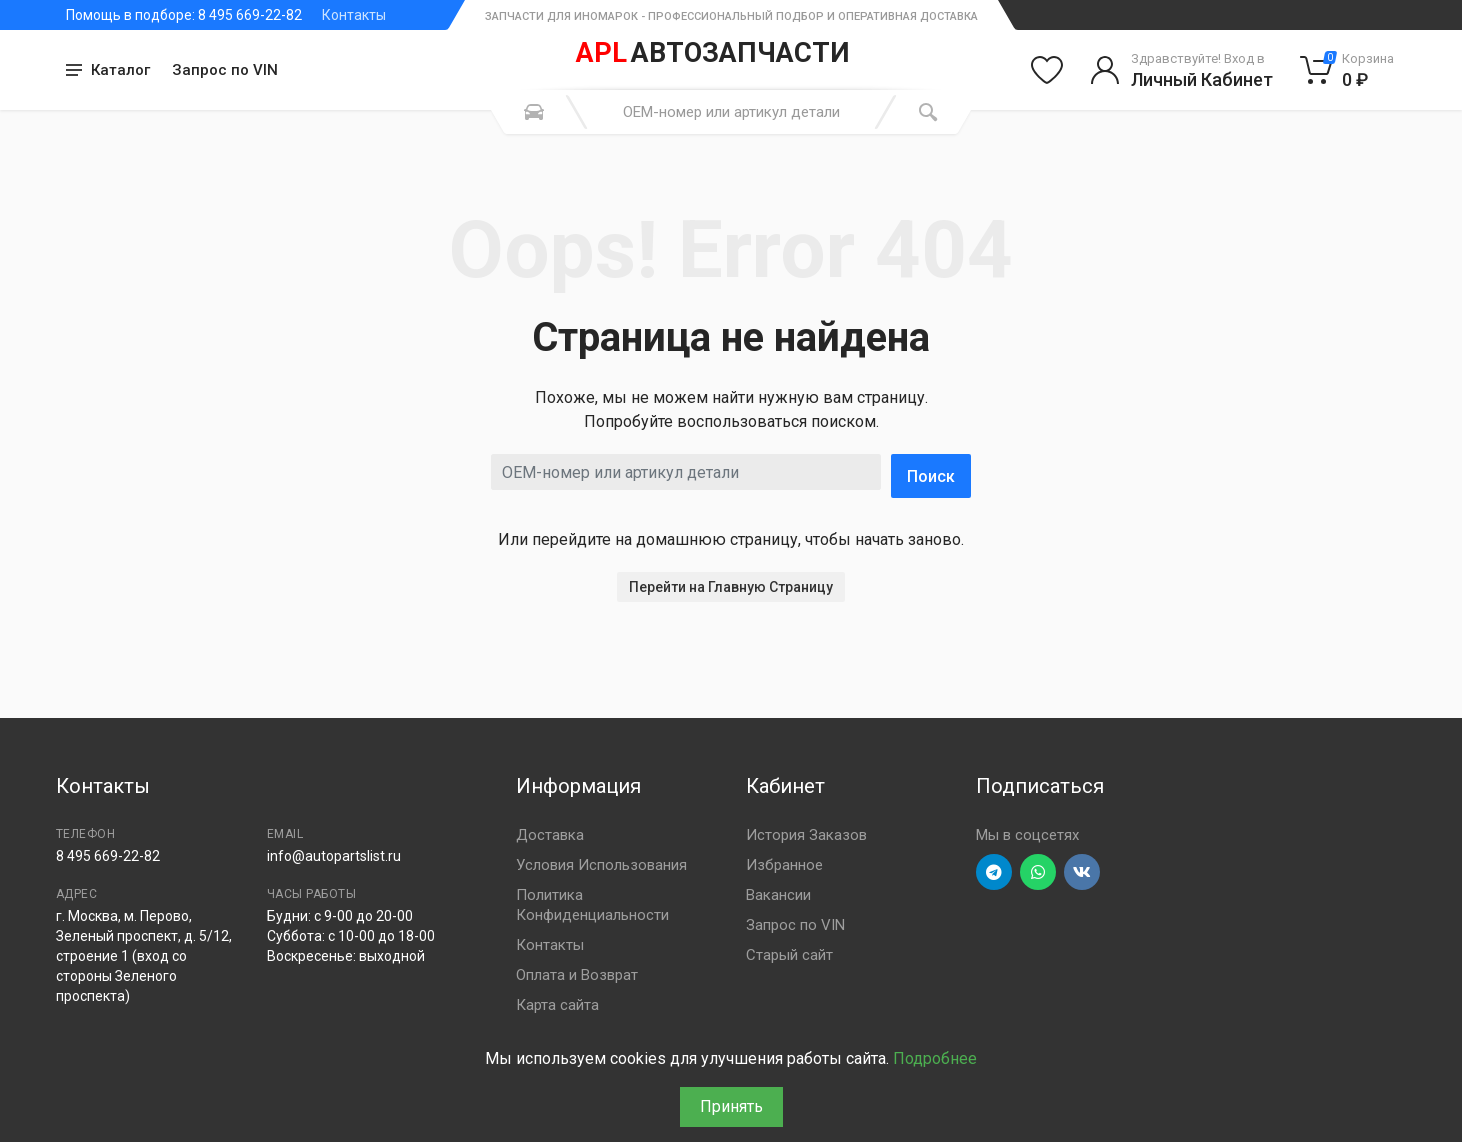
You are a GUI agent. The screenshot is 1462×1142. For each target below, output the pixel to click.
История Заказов (806, 835)
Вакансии (778, 895)
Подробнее (935, 1058)
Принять (731, 1106)
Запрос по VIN (225, 70)
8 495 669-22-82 (108, 856)
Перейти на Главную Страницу (731, 587)
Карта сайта (557, 1005)
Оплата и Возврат (577, 975)
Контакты (354, 15)
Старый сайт (789, 955)
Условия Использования (601, 865)
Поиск (931, 476)
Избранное (784, 865)
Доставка (550, 835)
